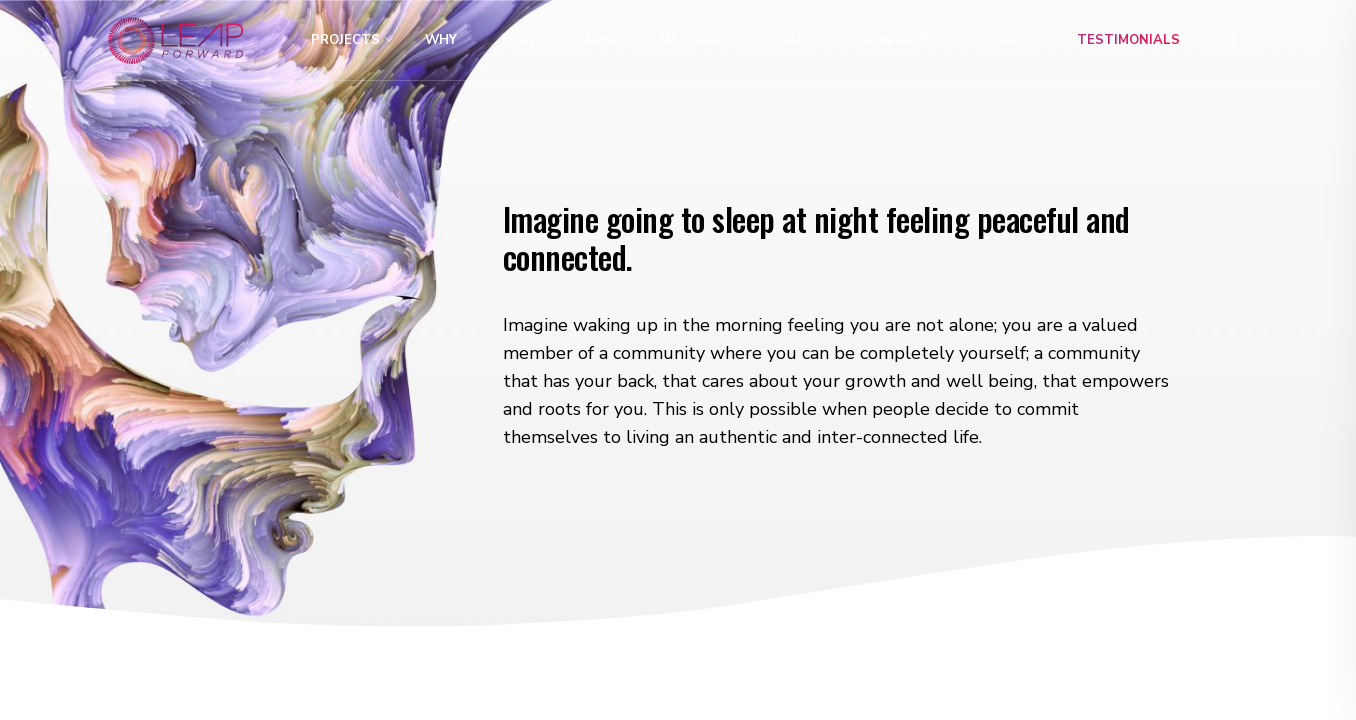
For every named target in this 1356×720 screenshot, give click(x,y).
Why (441, 40)
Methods (694, 40)
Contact (896, 40)
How (519, 40)
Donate (1003, 40)
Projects (345, 40)
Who (598, 40)
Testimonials (1128, 40)
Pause (795, 40)
